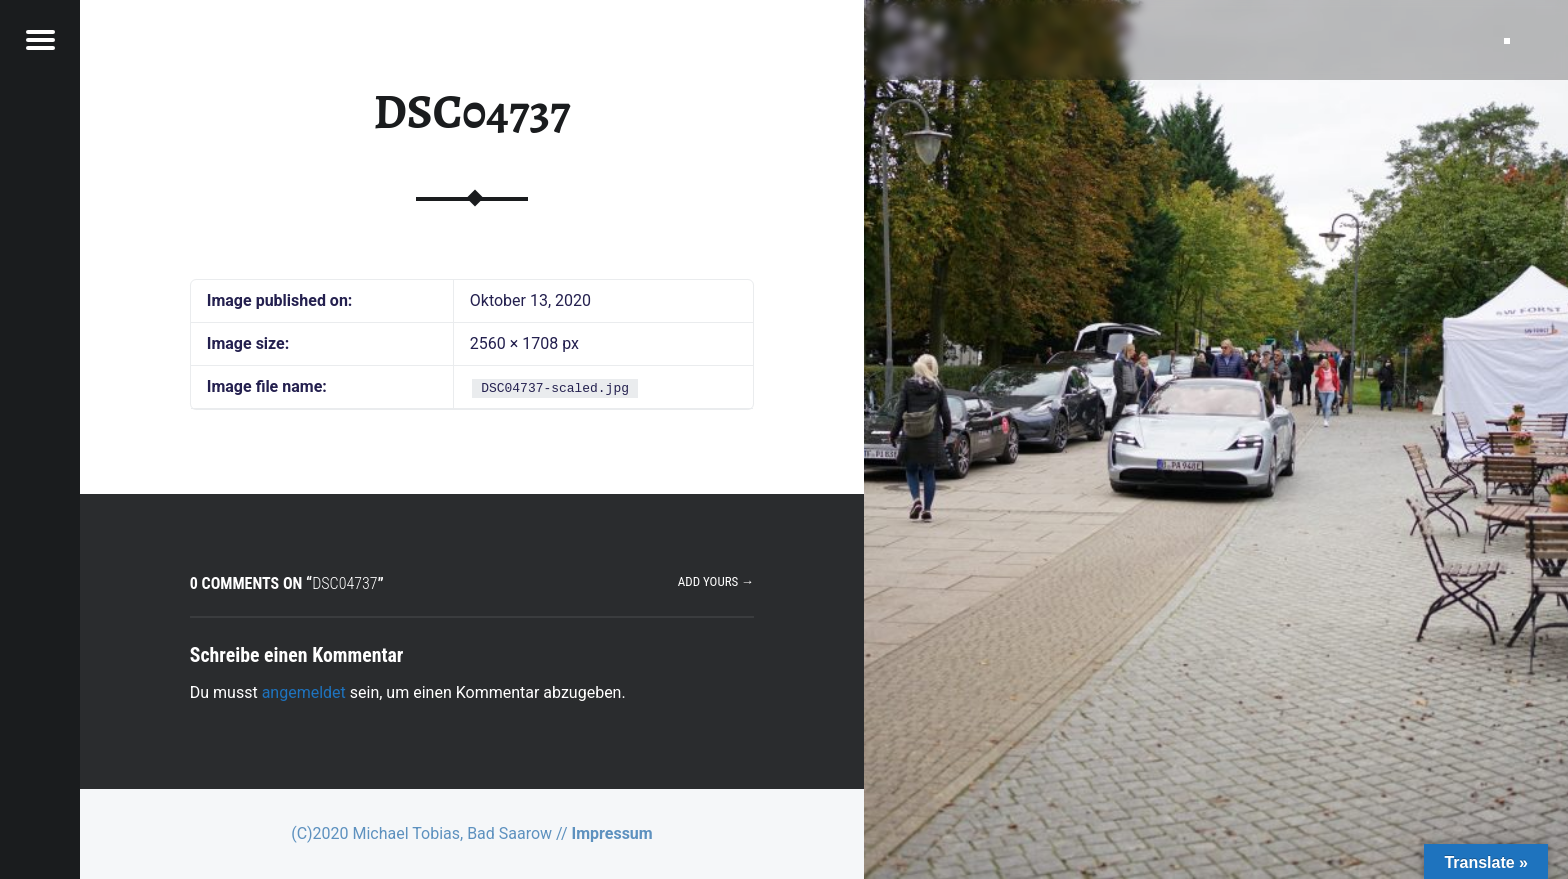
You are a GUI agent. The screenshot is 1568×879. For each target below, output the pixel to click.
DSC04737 (471, 112)
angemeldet (304, 692)
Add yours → (716, 581)
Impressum (612, 833)
